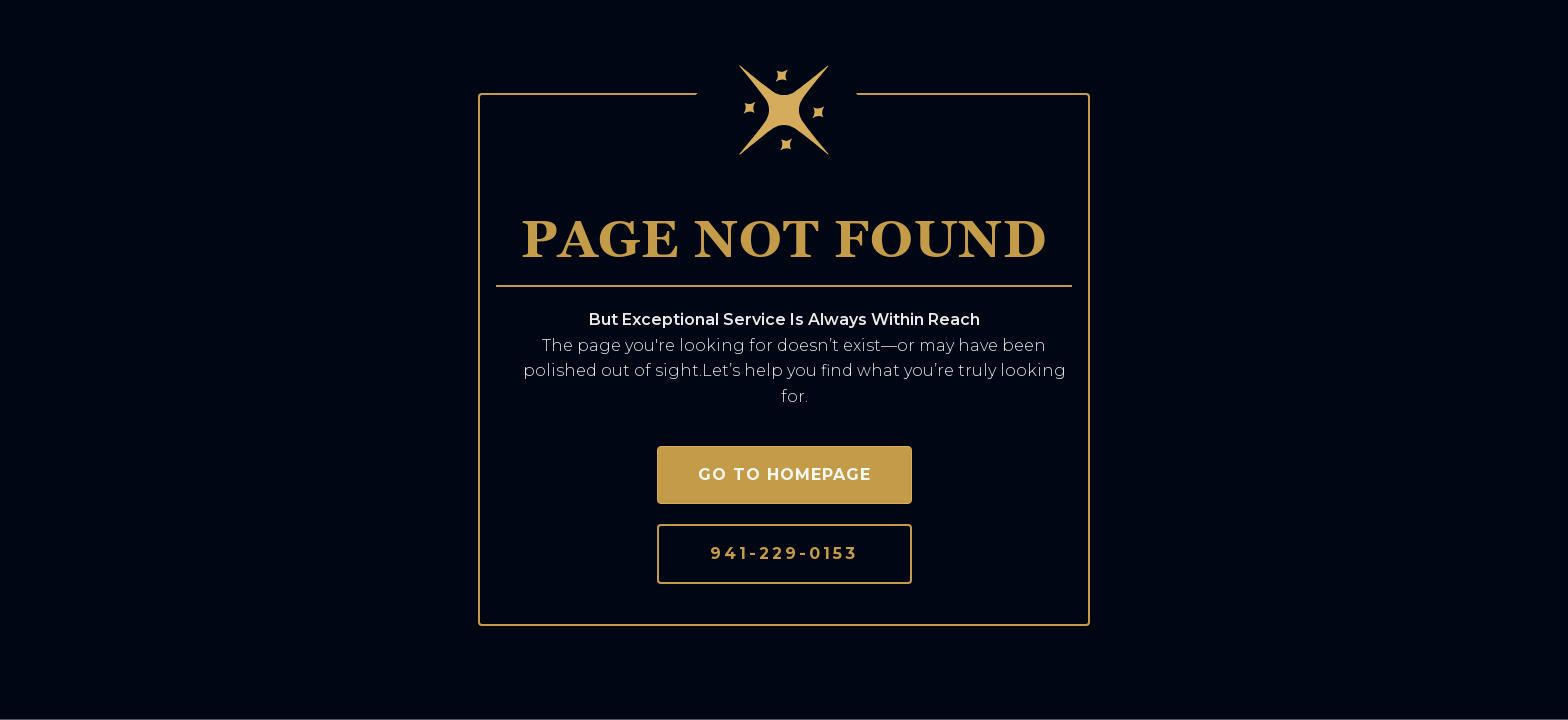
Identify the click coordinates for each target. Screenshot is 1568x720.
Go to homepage (784, 474)
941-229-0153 (784, 553)
